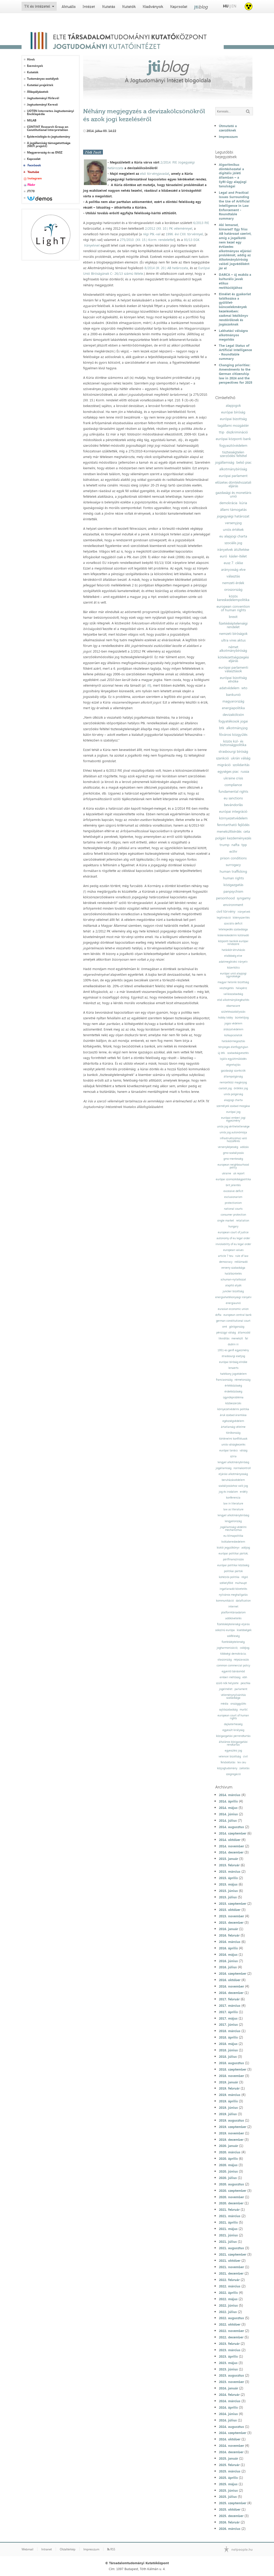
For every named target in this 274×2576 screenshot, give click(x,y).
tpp (244, 845)
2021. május (228, 2228)
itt (148, 685)
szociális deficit (233, 923)
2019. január (228, 2082)
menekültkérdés (229, 831)
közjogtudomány (227, 1768)
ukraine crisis (233, 778)
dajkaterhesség (233, 1724)
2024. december (231, 2452)
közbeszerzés (233, 1403)
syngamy (244, 898)
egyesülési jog (233, 1750)
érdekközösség (233, 1391)
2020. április (228, 2158)
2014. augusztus (231, 1827)
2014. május (228, 1807)
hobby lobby (225, 1017)
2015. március (229, 1871)
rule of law (241, 1256)
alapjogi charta (233, 1100)
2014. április (228, 1801)
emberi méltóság (230, 1677)
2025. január (228, 2458)
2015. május (228, 1884)
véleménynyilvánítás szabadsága (233, 1696)
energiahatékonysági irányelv (233, 1297)
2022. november (231, 2330)
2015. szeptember (232, 1903)
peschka (245, 1683)
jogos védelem (233, 1023)
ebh (244, 1677)
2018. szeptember (232, 2069)
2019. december (231, 2139)
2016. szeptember (232, 1973)
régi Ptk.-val (151, 234)
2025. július (228, 2496)
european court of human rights (233, 1717)
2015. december (231, 1922)
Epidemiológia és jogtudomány (48, 136)
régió (244, 1577)
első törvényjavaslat (154, 173)
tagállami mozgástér (233, 425)
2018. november (231, 2075)
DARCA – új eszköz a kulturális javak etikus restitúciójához (235, 281)
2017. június (228, 2024)
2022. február (229, 2279)
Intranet (46, 2549)
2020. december (231, 2203)
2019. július (228, 2114)
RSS (111, 2549)
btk (221, 728)
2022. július (228, 2311)
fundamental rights (233, 791)
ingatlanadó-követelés (233, 1588)
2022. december (231, 2337)
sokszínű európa (225, 1630)
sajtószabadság (228, 1709)
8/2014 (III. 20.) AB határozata (166, 268)
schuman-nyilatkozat (233, 1279)
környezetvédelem (233, 818)
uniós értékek (233, 529)
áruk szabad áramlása (233, 1415)
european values (233, 1250)
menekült (237, 1338)
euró (223, 556)
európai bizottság (233, 419)
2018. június (228, 2050)
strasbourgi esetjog (233, 1356)
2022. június (228, 2305)
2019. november (231, 2133)
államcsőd (244, 1332)
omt (224, 1326)
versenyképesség (228, 1147)
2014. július (228, 1820)
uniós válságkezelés (233, 1444)
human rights (233, 878)
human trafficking (233, 871)
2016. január (228, 1929)
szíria (233, 1456)
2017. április (228, 2012)
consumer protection (233, 1214)
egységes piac (228, 771)
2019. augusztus (231, 2120)
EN (233, 6)
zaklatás (244, 1768)
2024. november (231, 2445)
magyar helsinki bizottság (233, 982)
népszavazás (241, 1659)
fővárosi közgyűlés (233, 734)
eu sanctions (233, 798)
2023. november (231, 2381)
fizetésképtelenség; (233, 1642)
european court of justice (233, 1232)
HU (226, 6)
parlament (240, 1689)
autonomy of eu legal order (233, 1238)
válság (243, 1450)
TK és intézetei (37, 6)
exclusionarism (233, 1197)
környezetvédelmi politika (233, 1409)
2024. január (228, 2388)
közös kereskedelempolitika (233, 598)
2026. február (229, 2522)
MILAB (31, 120)
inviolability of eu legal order (233, 1244)
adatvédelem (229, 688)
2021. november (231, 2267)
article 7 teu (225, 1256)
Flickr (31, 184)
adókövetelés (233, 1618)
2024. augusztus (231, 2426)
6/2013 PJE (201, 222)
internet (233, 1606)
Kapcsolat (178, 6)
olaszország (225, 1659)
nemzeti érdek (233, 583)
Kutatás (108, 6)
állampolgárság (233, 1076)
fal (246, 1338)
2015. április (228, 1878)
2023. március (229, 2350)
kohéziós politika (229, 1577)
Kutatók (129, 6)
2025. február (229, 2464)
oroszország (233, 589)
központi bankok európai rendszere (233, 942)
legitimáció (224, 917)
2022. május (228, 2299)
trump (224, 845)
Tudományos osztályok (43, 78)
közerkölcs (233, 967)
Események (35, 65)
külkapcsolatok (233, 1035)
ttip (221, 432)
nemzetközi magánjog (233, 1082)
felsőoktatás (228, 1762)
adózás (244, 1147)
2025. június (228, 2490)
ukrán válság (240, 758)
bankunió (233, 694)
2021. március (229, 2216)
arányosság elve (233, 569)
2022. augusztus (231, 2318)
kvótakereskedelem (233, 1541)
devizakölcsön (233, 714)
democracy (225, 1261)
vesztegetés (226, 988)
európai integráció (233, 811)
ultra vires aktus (233, 640)
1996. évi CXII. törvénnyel (184, 234)
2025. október (229, 2509)
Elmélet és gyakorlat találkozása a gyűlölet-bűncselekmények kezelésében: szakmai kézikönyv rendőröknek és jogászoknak (235, 309)
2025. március (229, 2471)
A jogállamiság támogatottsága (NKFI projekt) (48, 144)
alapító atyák (233, 1285)
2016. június (228, 1961)
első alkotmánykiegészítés (233, 1000)
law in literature (233, 1503)
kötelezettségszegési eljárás (233, 659)
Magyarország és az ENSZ (44, 152)
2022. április (228, 2292)
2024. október (229, 2439)
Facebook (34, 165)
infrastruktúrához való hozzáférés (233, 1140)
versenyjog (233, 523)
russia (245, 771)
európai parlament (233, 475)
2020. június (228, 2171)
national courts (233, 1208)
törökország (233, 1432)
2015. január (228, 1858)
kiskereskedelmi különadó (233, 935)
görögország (236, 1326)
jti (201, 7)
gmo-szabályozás (233, 1153)
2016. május (228, 1954)
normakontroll (242, 1468)
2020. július (228, 2177)
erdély (244, 1491)
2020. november (231, 2197)
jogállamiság (224, 462)
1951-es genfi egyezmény (233, 1350)
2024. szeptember (232, 2432)
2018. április (228, 2037)
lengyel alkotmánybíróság (233, 1462)
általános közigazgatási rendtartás (233, 1743)
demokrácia (228, 503)
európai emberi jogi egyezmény (233, 1119)
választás (233, 576)
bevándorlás (233, 805)
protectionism (233, 1203)
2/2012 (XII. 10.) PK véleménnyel (168, 228)
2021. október (229, 2260)
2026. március (229, 2528)
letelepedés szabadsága (233, 929)
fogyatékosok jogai (233, 721)
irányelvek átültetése (233, 549)
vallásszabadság (233, 994)
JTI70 (31, 191)
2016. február (229, 1935)
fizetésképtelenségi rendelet (233, 625)
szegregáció (233, 1774)
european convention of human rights (233, 608)
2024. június (228, 2413)
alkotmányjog (237, 728)
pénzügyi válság (226, 1332)
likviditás (224, 1338)
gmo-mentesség (233, 1158)
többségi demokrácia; (233, 1653)
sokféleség (233, 1636)
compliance (233, 785)
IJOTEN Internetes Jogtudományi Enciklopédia (50, 112)
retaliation (242, 1220)
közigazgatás (233, 885)
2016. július (228, 1967)
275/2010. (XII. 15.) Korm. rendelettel (147, 239)
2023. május (228, 2362)
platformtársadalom (233, 1612)
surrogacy (233, 865)
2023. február (229, 2343)
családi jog (225, 1088)
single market (225, 1220)
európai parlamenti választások (233, 669)
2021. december (231, 2273)
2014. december (231, 1852)
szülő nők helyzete (227, 1683)
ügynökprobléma (233, 1397)
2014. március (229, 1795)
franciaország (224, 1379)
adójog (245, 1547)
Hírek (31, 59)
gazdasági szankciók (233, 1070)
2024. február (229, 2394)
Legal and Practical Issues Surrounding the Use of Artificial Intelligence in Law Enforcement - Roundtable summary (234, 205)
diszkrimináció (237, 432)
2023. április (228, 2356)
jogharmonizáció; (227, 1647)
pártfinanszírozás (233, 1559)
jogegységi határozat (233, 516)
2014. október (229, 1839)
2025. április (228, 2477)
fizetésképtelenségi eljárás (233, 1624)
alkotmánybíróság (233, 469)
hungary (233, 1226)
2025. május (228, 2484)
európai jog (233, 1112)
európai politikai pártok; (233, 1553)
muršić (244, 1709)
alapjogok (233, 405)
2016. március (229, 1941)
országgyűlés (238, 1703)
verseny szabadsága (233, 1267)
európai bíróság (233, 412)
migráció (224, 765)
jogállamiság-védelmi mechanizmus (233, 1528)
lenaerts (233, 1368)
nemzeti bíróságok (233, 633)
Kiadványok (153, 6)
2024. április (228, 2407)
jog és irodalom (228, 1491)
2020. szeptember (232, 2190)
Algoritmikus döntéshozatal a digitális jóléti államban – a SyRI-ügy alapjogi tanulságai (233, 175)
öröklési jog (241, 1088)
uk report (238, 1173)
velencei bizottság (230, 1756)
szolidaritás (241, 765)
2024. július (228, 2420)
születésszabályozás (233, 1011)
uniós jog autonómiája (233, 1132)
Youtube (33, 172)
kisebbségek (244, 1630)
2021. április (228, 2222)
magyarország (233, 701)
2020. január (228, 2145)
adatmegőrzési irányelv (233, 961)
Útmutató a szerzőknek (228, 128)
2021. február (229, 2209)
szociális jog (233, 543)
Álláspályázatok (37, 91)
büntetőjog (242, 1017)
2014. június (228, 1814)
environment (233, 905)
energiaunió (233, 1303)
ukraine (226, 1173)
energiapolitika (233, 708)
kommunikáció (225, 1600)
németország (242, 1379)
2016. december (231, 1992)
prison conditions (233, 858)
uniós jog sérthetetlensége (233, 1126)
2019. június (228, 2107)
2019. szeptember (232, 2126)
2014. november (231, 1846)
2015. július (228, 1897)
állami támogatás (233, 509)
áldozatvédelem (233, 1029)
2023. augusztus (231, 2375)
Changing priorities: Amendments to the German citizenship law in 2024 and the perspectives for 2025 (235, 374)
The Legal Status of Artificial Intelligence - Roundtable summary (235, 352)
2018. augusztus (231, 2063)
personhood (225, 898)
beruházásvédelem (233, 1480)
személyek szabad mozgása (233, 1106)
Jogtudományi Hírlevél (43, 98)
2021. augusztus (231, 2248)
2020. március (229, 2152)
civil (245, 1756)
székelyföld (226, 1583)
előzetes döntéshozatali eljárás (233, 484)
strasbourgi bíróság (233, 751)
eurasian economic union (233, 1309)
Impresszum (228, 136)
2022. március (229, 2286)
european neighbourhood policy (233, 1166)
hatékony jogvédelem (233, 1373)
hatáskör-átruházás (233, 950)
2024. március (229, 2401)
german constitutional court (233, 1320)
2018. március (229, 2031)
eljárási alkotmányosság (233, 1474)
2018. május (228, 2043)
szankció (222, 758)
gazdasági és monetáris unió (233, 494)
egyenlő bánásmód (233, 1671)
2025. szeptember (232, 2503)
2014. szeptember (232, 1833)
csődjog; (245, 1647)
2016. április (228, 1948)
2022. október (229, 2324)
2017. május (228, 2018)
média (224, 1703)
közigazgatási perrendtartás (233, 1736)
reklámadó (241, 1261)
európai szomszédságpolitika (233, 1179)
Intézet (89, 6)
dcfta (218, 1315)
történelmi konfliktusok (233, 1438)
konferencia (233, 1497)
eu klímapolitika (233, 1535)
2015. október (229, 1909)
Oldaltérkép (67, 2549)
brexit (233, 616)
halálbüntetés (233, 1273)
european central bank (237, 1315)
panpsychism (233, 891)
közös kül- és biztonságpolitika (233, 743)
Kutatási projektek (40, 85)
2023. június (228, 2369)
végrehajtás (233, 1064)
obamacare (233, 1005)
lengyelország (233, 1521)
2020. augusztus (231, 2184)
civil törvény (226, 911)
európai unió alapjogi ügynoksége (233, 975)
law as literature (233, 1509)
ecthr (233, 851)
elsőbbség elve (233, 955)
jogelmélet (225, 1689)
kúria (243, 503)
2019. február (229, 2088)
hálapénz (241, 988)
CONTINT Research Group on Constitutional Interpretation (47, 128)
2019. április (228, 2101)
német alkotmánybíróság (233, 648)
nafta (235, 845)
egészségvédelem (233, 1421)
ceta (246, 831)
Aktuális (69, 6)
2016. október (229, 1980)
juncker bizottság (233, 1291)
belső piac (243, 462)
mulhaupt (241, 1583)
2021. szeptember (232, 2254)
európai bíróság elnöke (233, 1362)
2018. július (228, 2056)
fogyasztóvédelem (233, 445)
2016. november (231, 1986)
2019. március (229, 2094)
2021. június (228, 2235)
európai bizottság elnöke (233, 679)
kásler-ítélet (238, 556)
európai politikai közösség (233, 1565)
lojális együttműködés (233, 1058)
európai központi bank (233, 439)
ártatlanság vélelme (233, 1427)
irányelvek (244, 911)
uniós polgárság (233, 1094)
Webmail (27, 2549)
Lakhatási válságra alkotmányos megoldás (233, 335)
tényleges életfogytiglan (233, 1047)
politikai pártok (233, 1571)
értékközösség (233, 1385)
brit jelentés (233, 1185)
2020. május (228, 2165)
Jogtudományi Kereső (42, 104)
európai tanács (228, 1450)
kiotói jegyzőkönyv (228, 1547)
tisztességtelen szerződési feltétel (233, 453)
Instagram (34, 178)
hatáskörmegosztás (233, 1041)
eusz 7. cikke (233, 563)
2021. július (228, 2241)
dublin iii (233, 1344)
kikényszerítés (241, 917)
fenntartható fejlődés (233, 825)
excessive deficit (233, 1191)
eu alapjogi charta (233, 536)
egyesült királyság (233, 1730)
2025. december (231, 2515)
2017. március (229, 2005)
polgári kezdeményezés (233, 838)
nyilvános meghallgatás (233, 1594)
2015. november (231, 1916)
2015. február (229, 1865)
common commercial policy (233, 1665)
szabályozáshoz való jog (233, 1485)
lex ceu (241, 1762)
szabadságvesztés (238, 1053)
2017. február (229, 1999)
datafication (243, 1600)
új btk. (221, 1053)
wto (244, 688)
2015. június (228, 1890)
